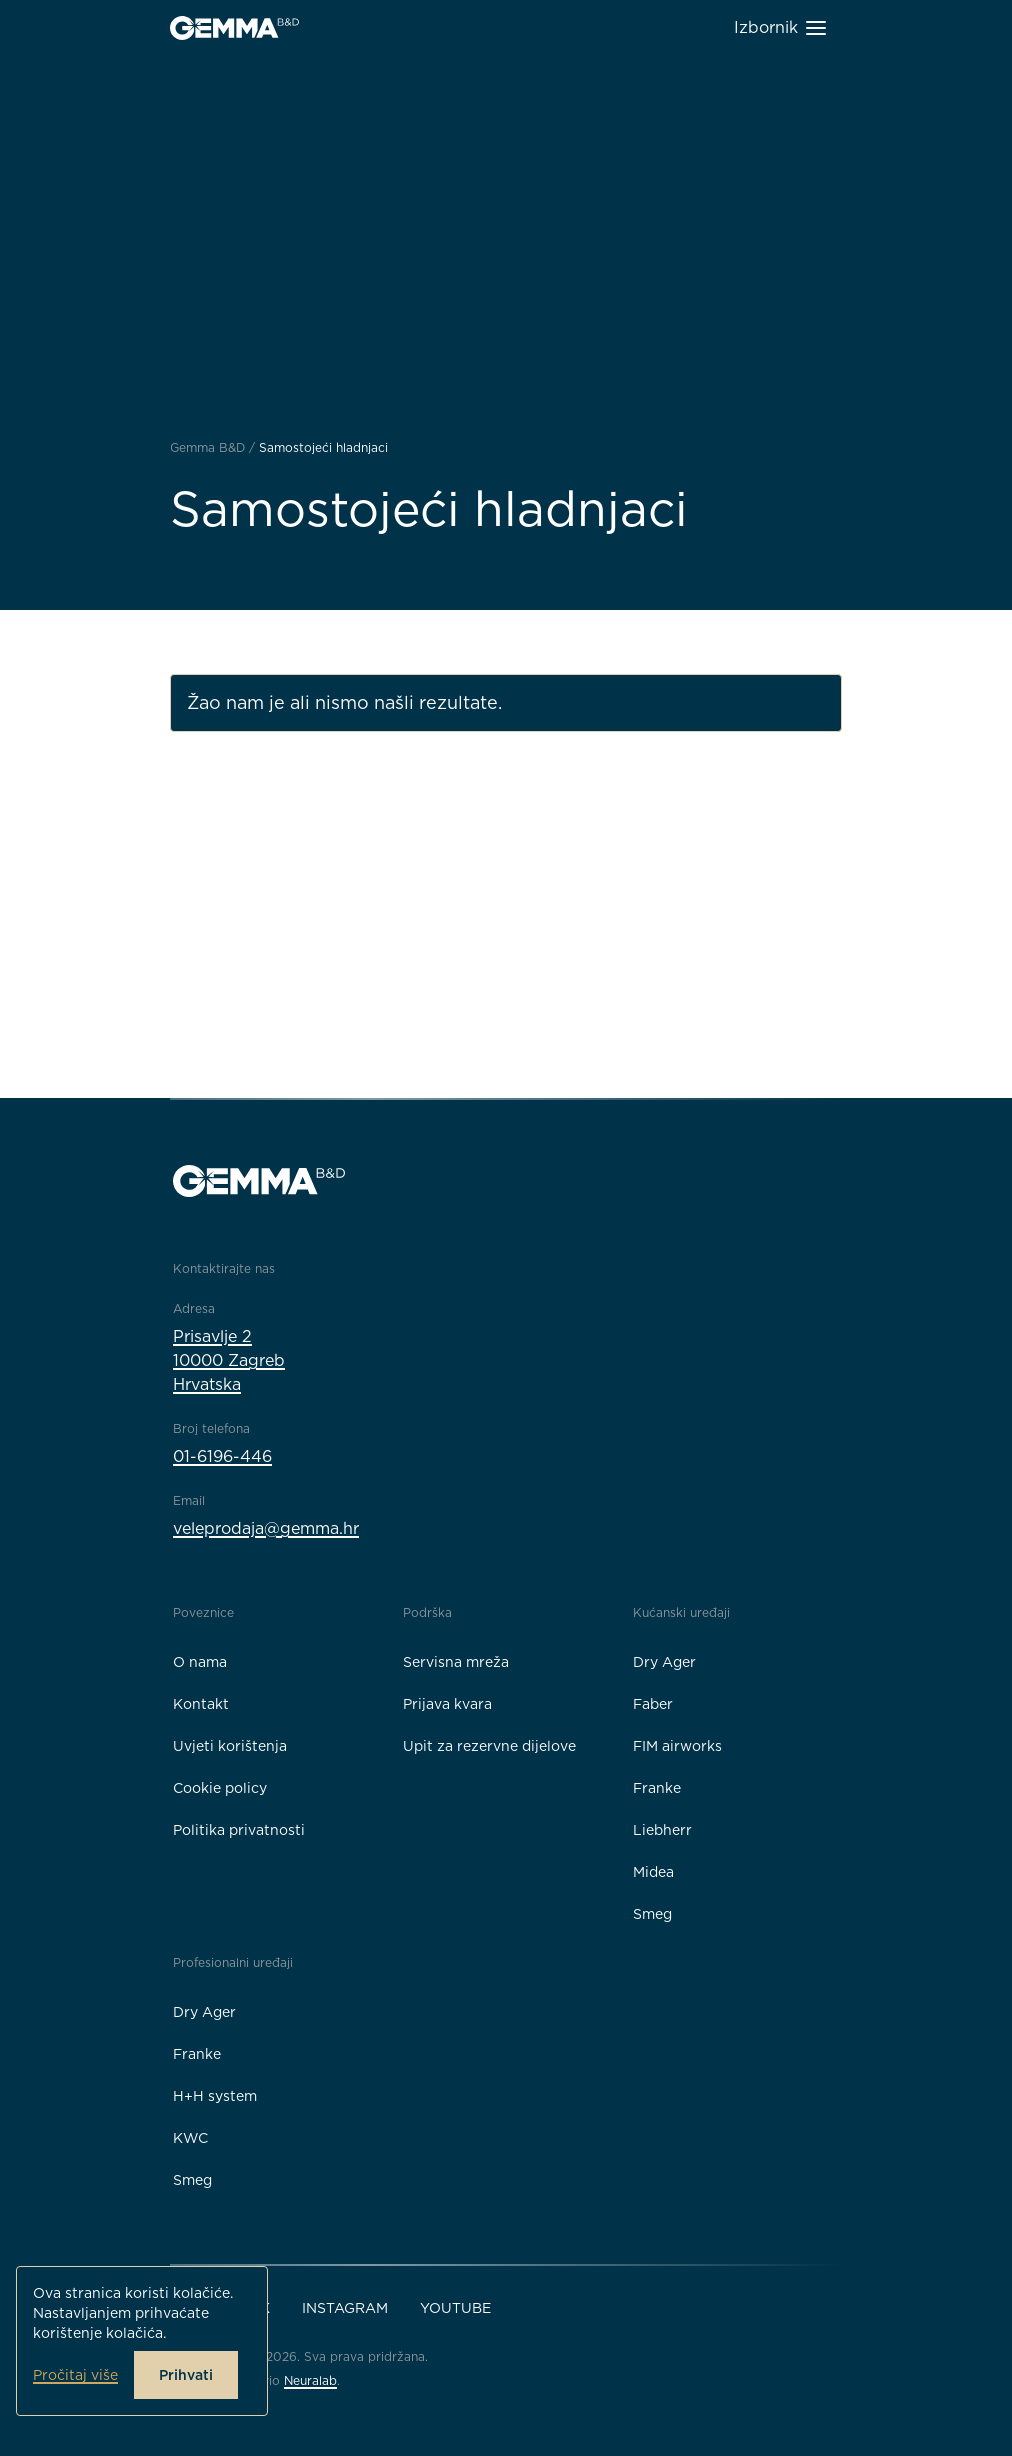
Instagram (345, 2308)
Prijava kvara (447, 1704)
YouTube (455, 2308)
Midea (653, 1872)
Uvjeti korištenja (230, 1746)
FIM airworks (677, 1746)
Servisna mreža (456, 1662)
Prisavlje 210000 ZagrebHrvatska (229, 1360)
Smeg (652, 1914)
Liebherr (662, 1830)
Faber (653, 1704)
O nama (200, 1662)
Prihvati (186, 2375)
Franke (657, 1788)
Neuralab (310, 2380)
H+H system (215, 2096)
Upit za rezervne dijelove (489, 1746)
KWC (190, 2138)
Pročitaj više (75, 2375)
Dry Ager (664, 1662)
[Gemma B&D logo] (234, 28)
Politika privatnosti (239, 1830)
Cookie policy (220, 1788)
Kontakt (201, 1704)
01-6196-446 (222, 1456)
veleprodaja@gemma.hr (266, 1528)
